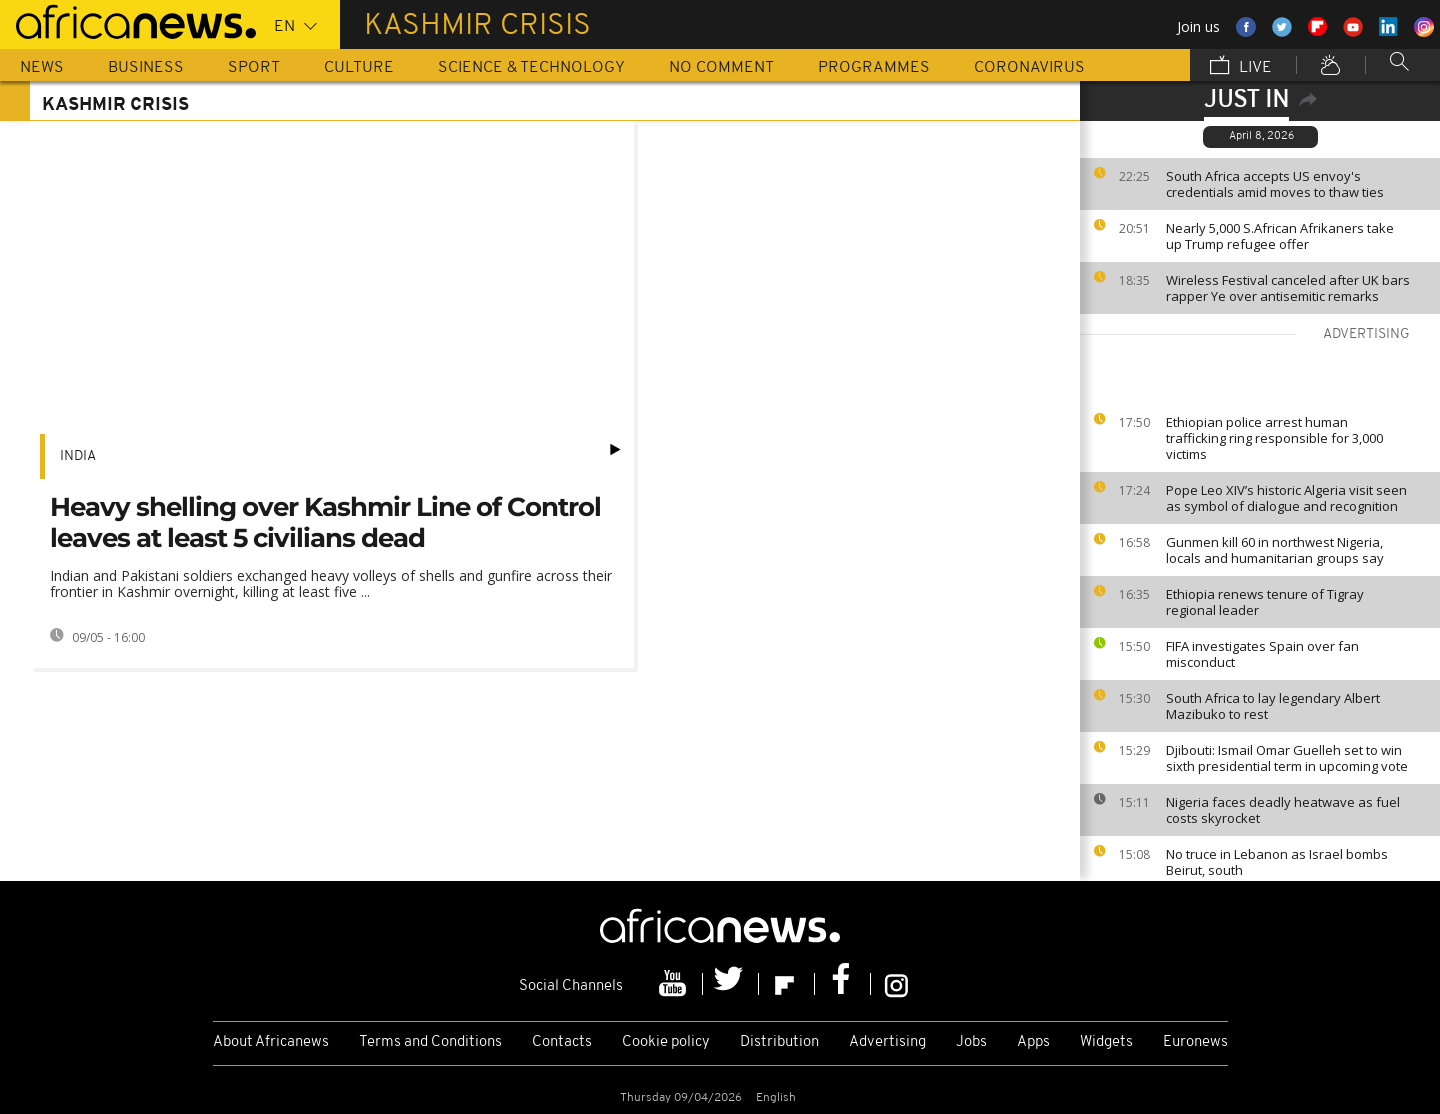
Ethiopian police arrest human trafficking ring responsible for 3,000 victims (1274, 438)
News (42, 68)
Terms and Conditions (430, 1042)
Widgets (1106, 1042)
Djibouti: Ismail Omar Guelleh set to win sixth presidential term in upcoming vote (1287, 758)
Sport (254, 68)
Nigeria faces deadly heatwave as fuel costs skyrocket (1283, 810)
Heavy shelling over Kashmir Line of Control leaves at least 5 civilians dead (325, 522)
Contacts (562, 1042)
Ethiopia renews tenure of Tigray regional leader (1265, 602)
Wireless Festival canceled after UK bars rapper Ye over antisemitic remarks (1288, 288)
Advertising (887, 1042)
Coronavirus (1029, 68)
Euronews (1195, 1042)
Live (1241, 67)
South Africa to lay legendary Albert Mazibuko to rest (1273, 706)
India (78, 456)
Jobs (971, 1042)
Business (146, 68)
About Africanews (271, 1042)
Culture (359, 68)
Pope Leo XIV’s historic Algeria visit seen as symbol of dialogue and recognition (1286, 498)
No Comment (721, 68)
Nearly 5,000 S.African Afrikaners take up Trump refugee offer (1280, 236)
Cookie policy (666, 1042)
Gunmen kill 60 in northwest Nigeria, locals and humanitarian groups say (1275, 550)
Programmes (874, 68)
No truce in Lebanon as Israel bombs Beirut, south (1277, 862)
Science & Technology (531, 68)
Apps (1033, 1042)
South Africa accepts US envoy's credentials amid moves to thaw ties (1275, 184)
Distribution (779, 1042)
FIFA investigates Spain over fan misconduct (1262, 654)
